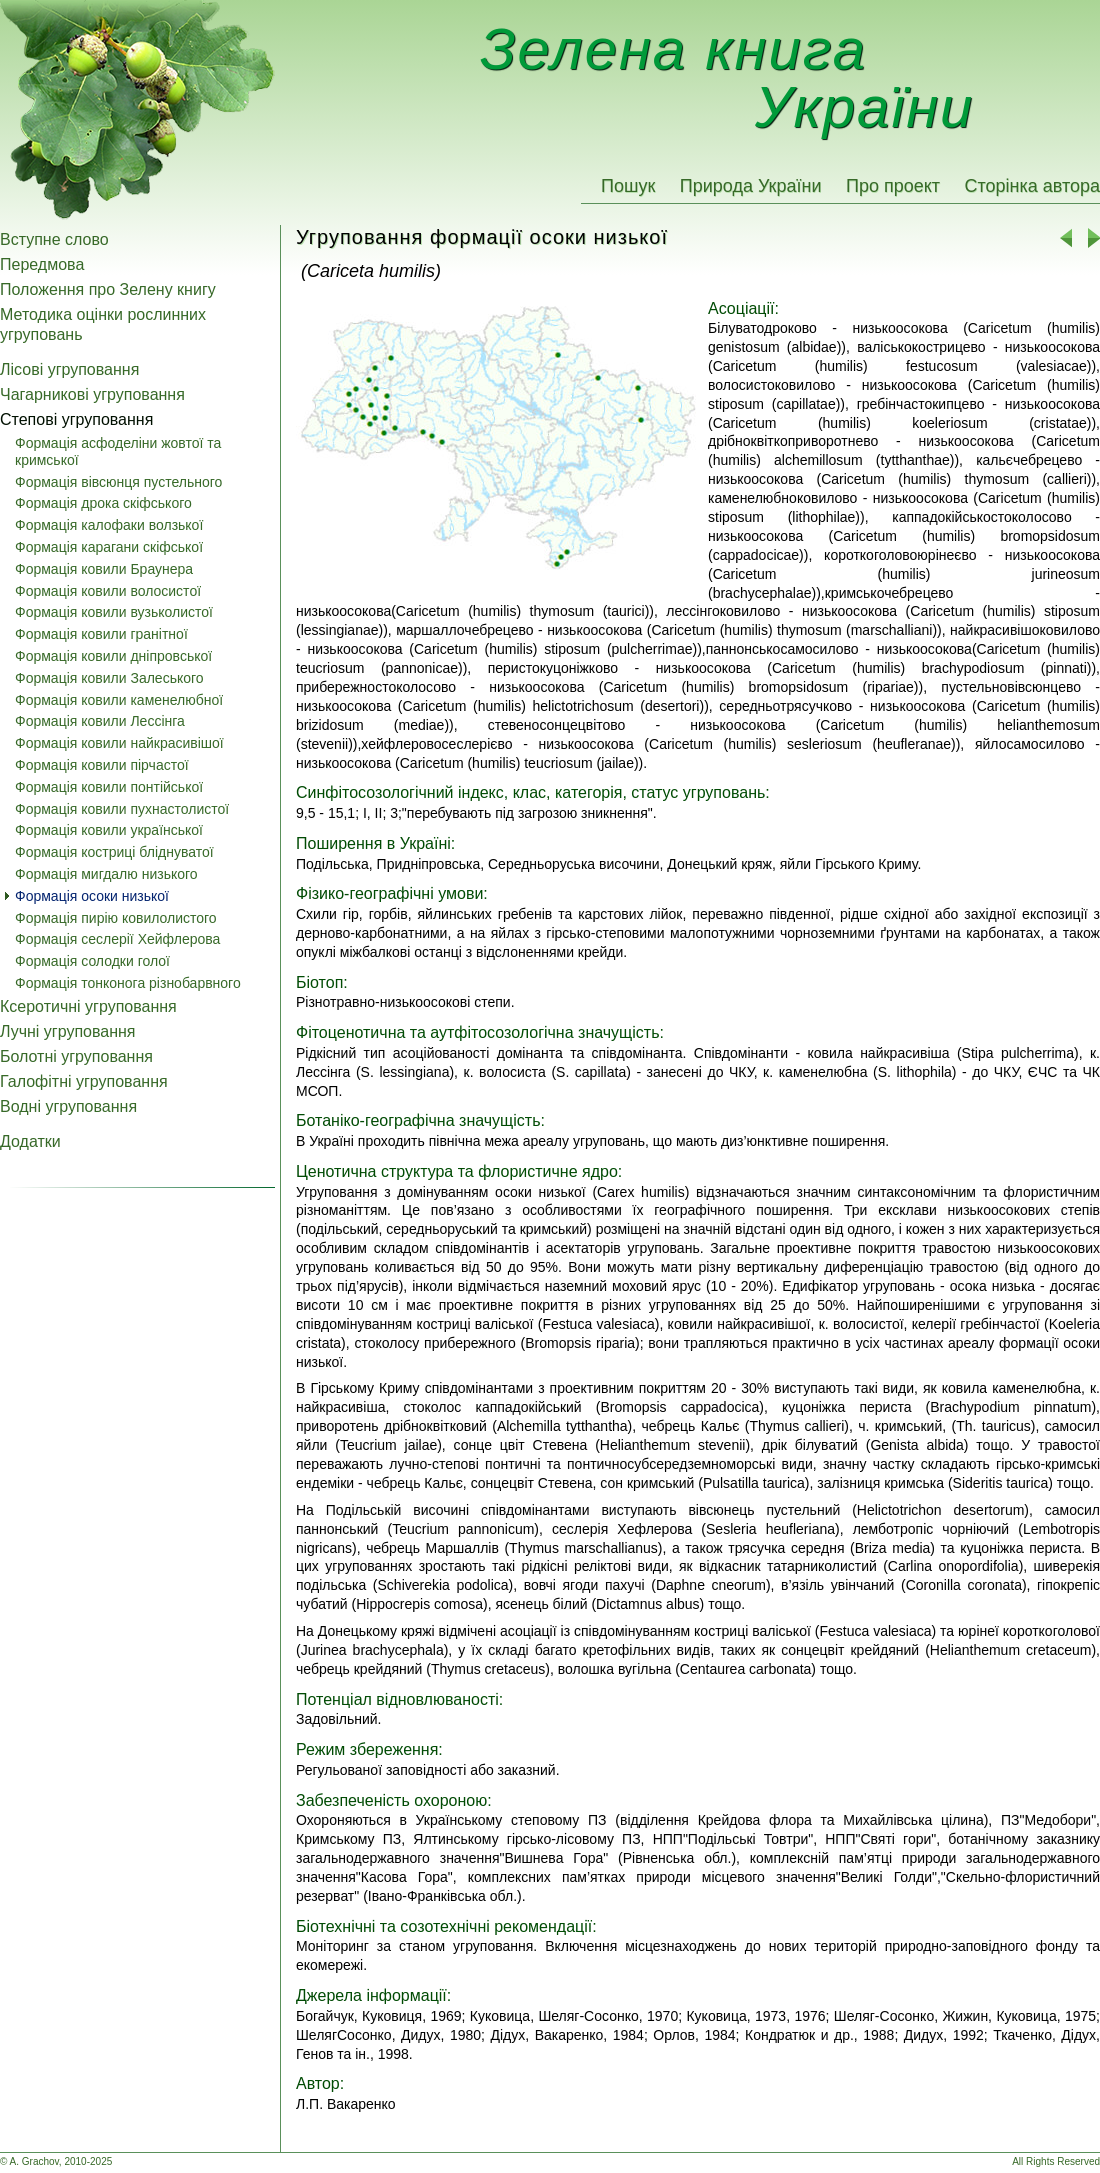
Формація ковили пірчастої (102, 765)
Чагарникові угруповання (92, 394)
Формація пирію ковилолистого (116, 918)
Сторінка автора (1032, 186)
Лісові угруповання (69, 369)
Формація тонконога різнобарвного (128, 983)
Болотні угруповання (76, 1056)
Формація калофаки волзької (109, 525)
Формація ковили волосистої (108, 591)
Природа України (751, 186)
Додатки (30, 1141)
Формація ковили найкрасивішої (119, 743)
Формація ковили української (109, 830)
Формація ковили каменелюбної (119, 700)
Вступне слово (54, 239)
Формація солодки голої (92, 961)
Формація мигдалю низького (106, 874)
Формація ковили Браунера (104, 569)
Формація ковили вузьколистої (114, 612)
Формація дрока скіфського (103, 503)
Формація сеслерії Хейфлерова (117, 939)
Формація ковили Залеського (109, 678)
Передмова (42, 264)
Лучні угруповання (68, 1031)
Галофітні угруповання (84, 1081)
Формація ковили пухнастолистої (122, 809)
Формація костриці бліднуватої (114, 852)
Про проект (893, 186)
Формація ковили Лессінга (100, 721)
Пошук (628, 186)
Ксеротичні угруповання (88, 1006)
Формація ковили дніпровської (113, 656)
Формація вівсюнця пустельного (118, 482)
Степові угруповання (76, 419)
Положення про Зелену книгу (108, 289)
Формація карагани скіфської (109, 547)
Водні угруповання (68, 1106)
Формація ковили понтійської (109, 787)
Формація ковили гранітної (101, 634)
